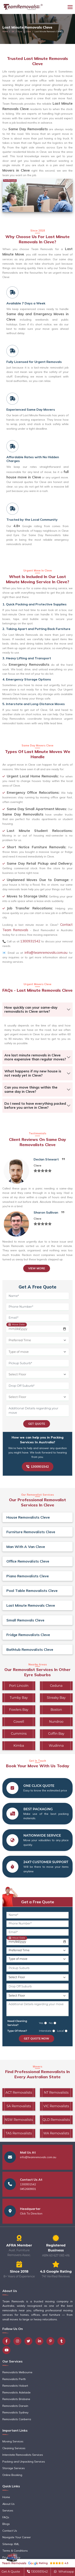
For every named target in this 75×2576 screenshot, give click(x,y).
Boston (56, 1710)
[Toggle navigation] (70, 7)
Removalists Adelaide (16, 2392)
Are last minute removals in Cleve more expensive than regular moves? (35, 1057)
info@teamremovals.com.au (45, 952)
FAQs (5, 2517)
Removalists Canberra (16, 2419)
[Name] (37, 1296)
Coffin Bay (56, 1734)
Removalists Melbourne (17, 2372)
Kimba (18, 1745)
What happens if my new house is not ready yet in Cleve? (32, 1073)
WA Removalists (56, 2133)
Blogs (6, 2524)
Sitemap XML (10, 2544)
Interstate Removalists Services (22, 2455)
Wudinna (56, 1745)
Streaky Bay (56, 1698)
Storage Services (13, 2468)
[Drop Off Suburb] (37, 1386)
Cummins (19, 1734)
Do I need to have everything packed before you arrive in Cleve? (35, 1105)
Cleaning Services (13, 2448)
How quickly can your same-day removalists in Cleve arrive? (30, 1009)
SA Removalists (19, 2106)
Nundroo (56, 1722)
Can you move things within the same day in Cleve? (30, 1089)
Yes (41, 2023)
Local (60, 2030)
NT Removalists (56, 2092)
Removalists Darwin (15, 2406)
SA (13, 31)
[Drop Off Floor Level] (37, 1397)
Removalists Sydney (15, 2412)
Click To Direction (31, 2213)
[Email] (37, 1318)
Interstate (45, 2030)
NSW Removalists (19, 2120)
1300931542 (30, 941)
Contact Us (9, 2530)
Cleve (28, 31)
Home (5, 31)
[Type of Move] (37, 1352)
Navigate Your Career (16, 2537)
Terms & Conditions (15, 2550)
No (51, 2023)
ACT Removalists (19, 2092)
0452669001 (28, 2189)
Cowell (18, 1722)
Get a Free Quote (37, 1901)
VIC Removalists (56, 2106)
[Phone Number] (37, 1307)
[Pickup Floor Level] (37, 1375)
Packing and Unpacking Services (23, 2461)
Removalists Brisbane (16, 2399)
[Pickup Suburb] (37, 1363)
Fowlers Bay (18, 1710)
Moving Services (12, 2441)
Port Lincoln (18, 1686)
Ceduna (56, 1686)
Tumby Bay (19, 1698)
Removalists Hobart (15, 2385)
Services (7, 2510)
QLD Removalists (56, 2120)
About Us (8, 2504)
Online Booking (12, 2475)
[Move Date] (37, 1329)
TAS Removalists (19, 2133)
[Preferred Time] (37, 1340)
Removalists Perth (14, 2379)
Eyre (20, 31)
